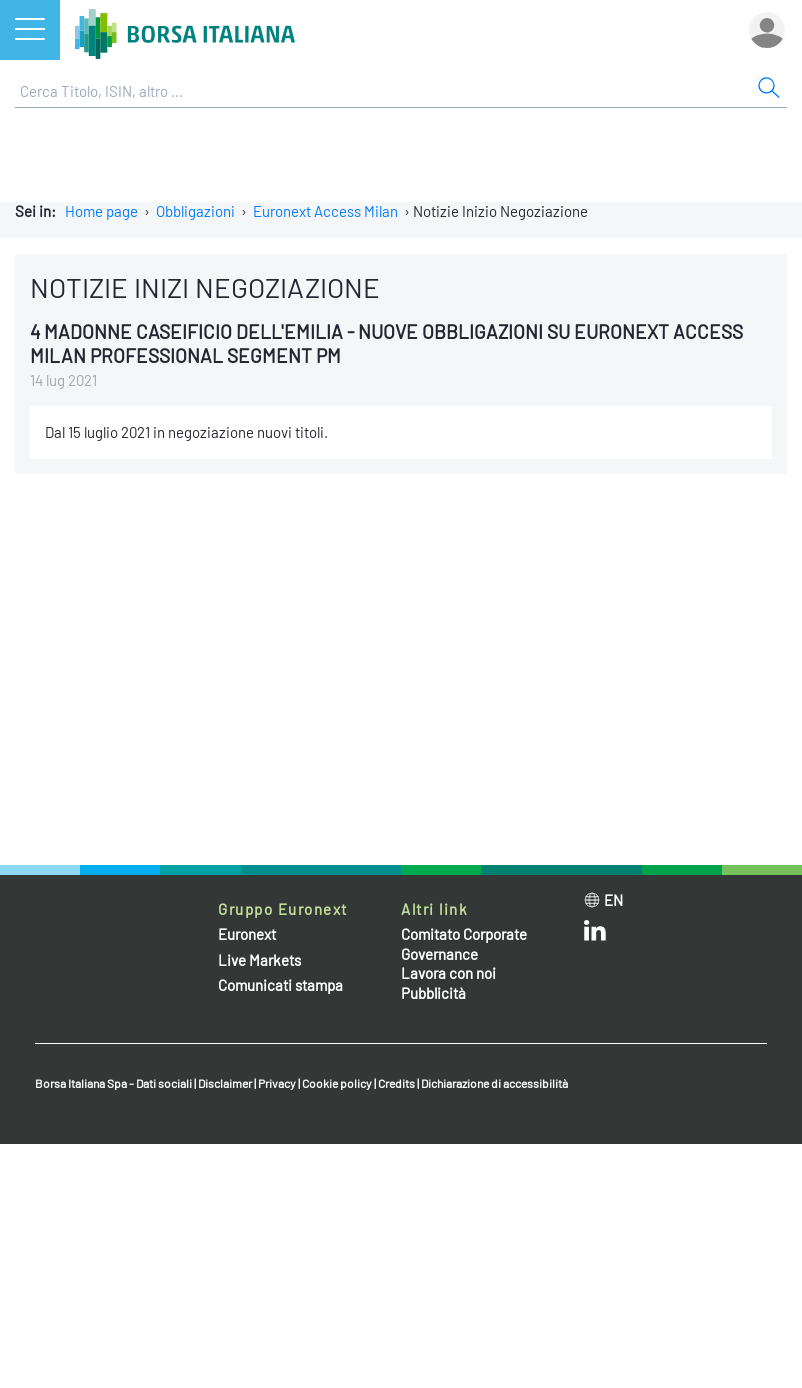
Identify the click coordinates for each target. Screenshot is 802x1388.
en (613, 900)
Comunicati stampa (280, 985)
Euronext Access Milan (325, 211)
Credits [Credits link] (396, 1083)
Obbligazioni (195, 211)
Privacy (277, 1083)
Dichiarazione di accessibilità (494, 1083)
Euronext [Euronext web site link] (247, 934)
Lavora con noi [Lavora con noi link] (448, 973)
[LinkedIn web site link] (595, 935)
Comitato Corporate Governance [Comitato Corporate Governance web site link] (464, 944)
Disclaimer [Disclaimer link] (225, 1083)
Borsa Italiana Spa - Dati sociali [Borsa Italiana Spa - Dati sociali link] (113, 1083)
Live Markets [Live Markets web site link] (259, 960)
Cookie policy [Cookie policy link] (337, 1083)
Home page (101, 211)
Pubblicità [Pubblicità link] (433, 993)
